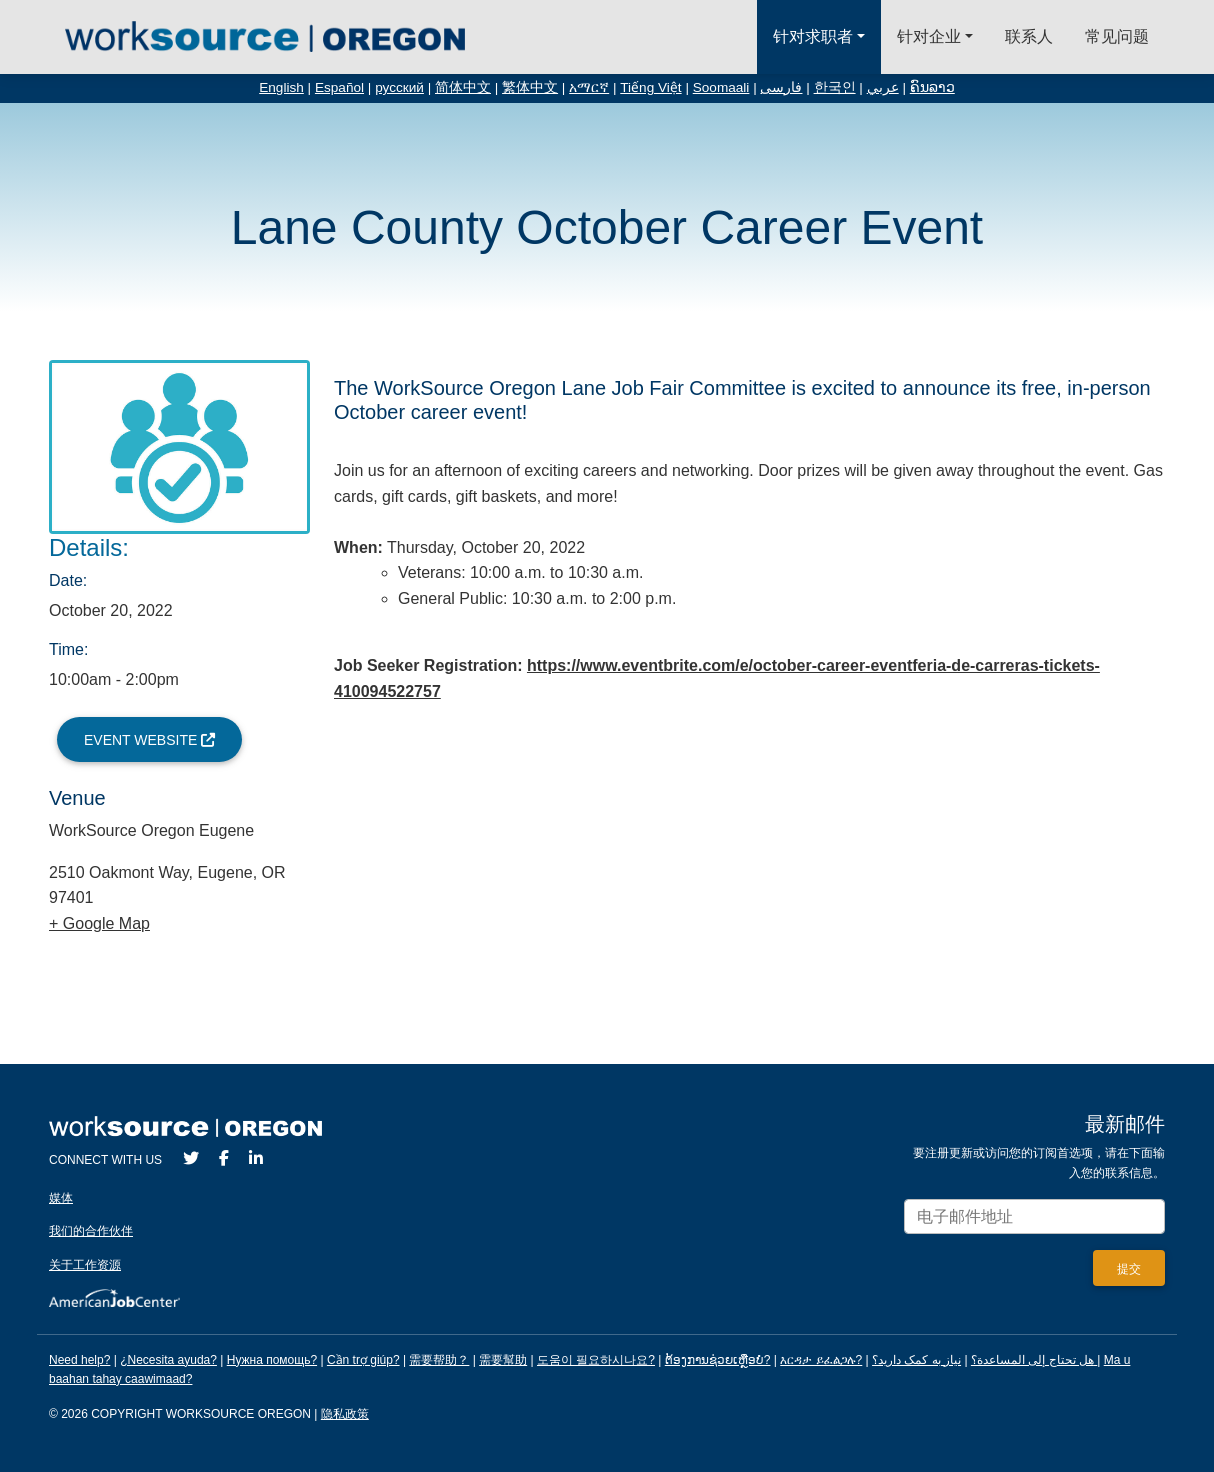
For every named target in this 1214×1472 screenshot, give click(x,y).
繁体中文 (530, 87)
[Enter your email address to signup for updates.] (1034, 1216)
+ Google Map (99, 923)
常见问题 (1117, 36)
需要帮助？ (439, 1360)
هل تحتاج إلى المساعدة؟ (1032, 1360)
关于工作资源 (85, 1265)
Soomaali (721, 87)
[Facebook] (224, 1158)
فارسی (781, 87)
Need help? (79, 1360)
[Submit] (1129, 1268)
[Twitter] (191, 1158)
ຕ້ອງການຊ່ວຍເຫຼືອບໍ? (718, 1360)
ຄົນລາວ (932, 87)
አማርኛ (589, 87)
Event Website (149, 740)
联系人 (1029, 36)
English (281, 87)
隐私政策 (345, 1414)
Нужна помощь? (272, 1360)
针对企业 (929, 36)
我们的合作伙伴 (91, 1231)
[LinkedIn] (256, 1158)
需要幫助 (503, 1360)
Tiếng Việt (650, 87)
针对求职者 (813, 36)
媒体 (61, 1198)
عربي (883, 87)
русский (399, 87)
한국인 (835, 87)
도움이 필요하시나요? (596, 1360)
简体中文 (463, 87)
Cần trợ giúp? (363, 1360)
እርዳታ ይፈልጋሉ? (821, 1360)
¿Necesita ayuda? (168, 1360)
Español (339, 87)
